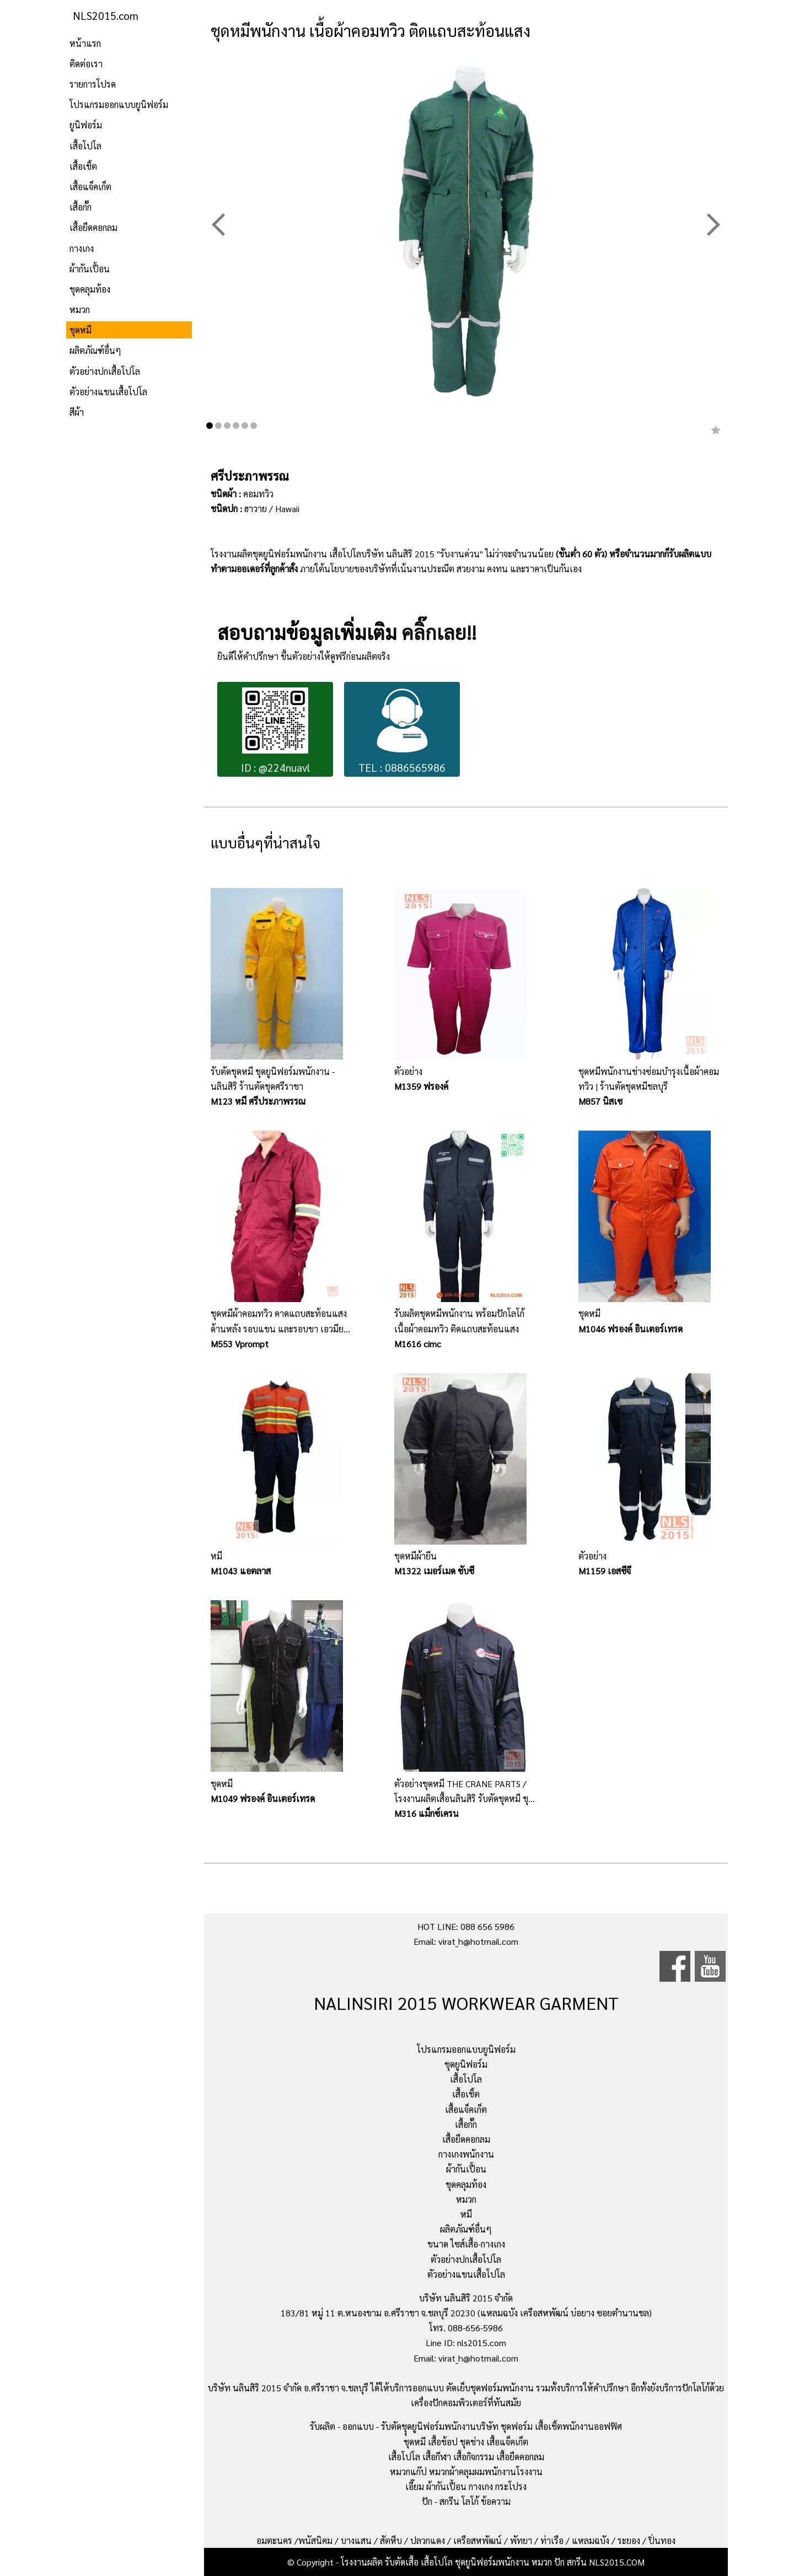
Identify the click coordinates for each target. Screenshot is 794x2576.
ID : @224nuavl (275, 730)
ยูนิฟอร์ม (85, 125)
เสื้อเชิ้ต (83, 166)
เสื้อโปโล (85, 146)
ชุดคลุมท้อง (89, 289)
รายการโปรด (92, 84)
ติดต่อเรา (86, 63)
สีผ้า (76, 412)
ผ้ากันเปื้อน (89, 269)
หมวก (79, 309)
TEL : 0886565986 (402, 730)
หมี (466, 2214)
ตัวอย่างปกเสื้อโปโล (104, 371)
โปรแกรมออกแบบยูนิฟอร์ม (118, 104)
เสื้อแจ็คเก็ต (90, 186)
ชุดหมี (80, 330)
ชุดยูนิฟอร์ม (465, 2064)
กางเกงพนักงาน (466, 2154)
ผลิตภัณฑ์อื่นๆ (95, 350)
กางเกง (81, 248)
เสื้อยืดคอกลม (93, 227)
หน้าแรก (85, 43)
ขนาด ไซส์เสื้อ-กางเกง (466, 2244)
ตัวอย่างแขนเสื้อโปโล (108, 391)
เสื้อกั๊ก (80, 207)
